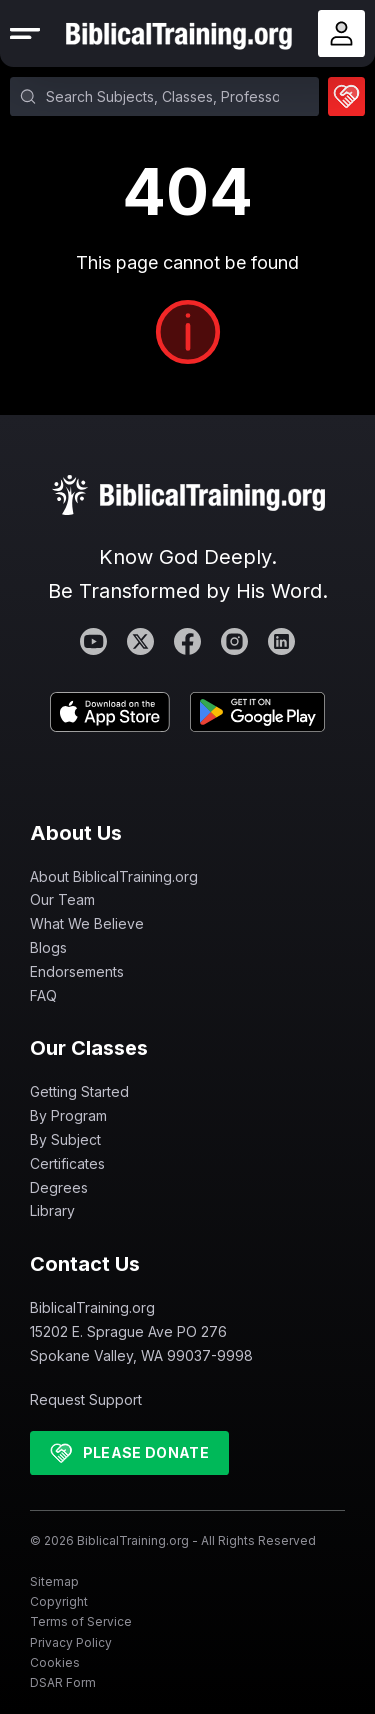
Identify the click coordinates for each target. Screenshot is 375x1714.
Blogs (48, 947)
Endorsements (77, 971)
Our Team (62, 899)
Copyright (59, 1601)
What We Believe (87, 923)
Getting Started (79, 1091)
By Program (68, 1115)
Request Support (86, 1399)
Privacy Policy (71, 1642)
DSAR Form (63, 1682)
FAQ (43, 995)
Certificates (67, 1163)
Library (52, 1210)
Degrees (59, 1187)
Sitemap (54, 1581)
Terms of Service (81, 1621)
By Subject (65, 1139)
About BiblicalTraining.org (114, 876)
